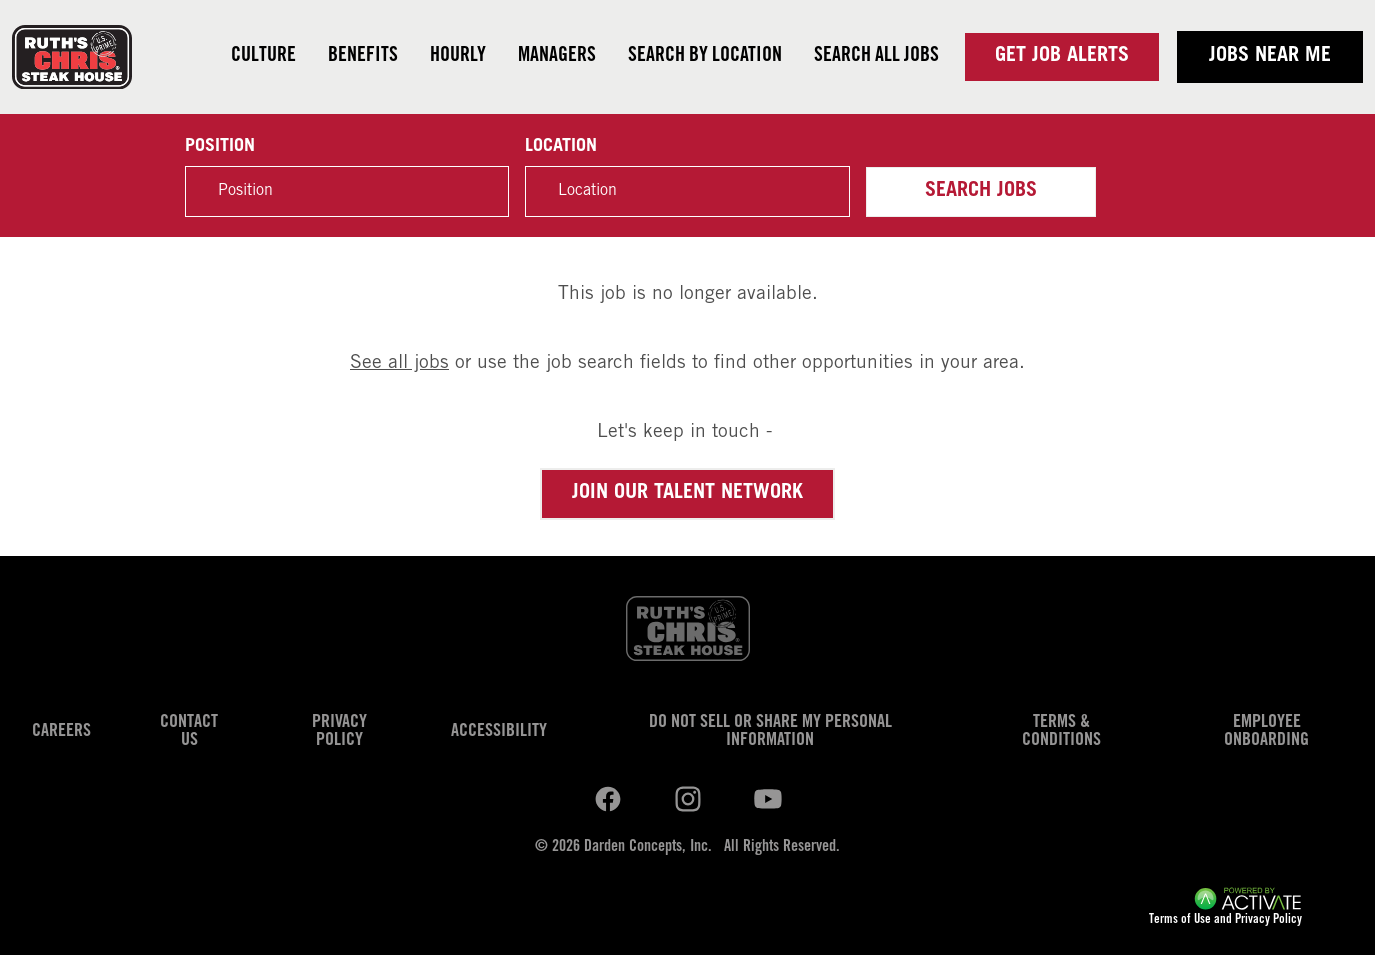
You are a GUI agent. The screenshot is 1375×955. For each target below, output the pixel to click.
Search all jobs (876, 57)
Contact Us (189, 732)
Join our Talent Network (687, 494)
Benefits (363, 57)
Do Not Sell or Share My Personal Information (770, 732)
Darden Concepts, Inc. (648, 847)
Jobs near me (1270, 57)
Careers (61, 732)
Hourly (458, 57)
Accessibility (499, 732)
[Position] (347, 191)
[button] (824, 192)
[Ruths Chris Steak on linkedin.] (608, 800)
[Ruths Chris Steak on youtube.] (688, 800)
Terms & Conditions (1061, 732)
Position (220, 147)
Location (561, 147)
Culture (263, 57)
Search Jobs (981, 192)
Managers (557, 57)
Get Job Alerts (1062, 57)
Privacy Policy (339, 732)
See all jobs (399, 363)
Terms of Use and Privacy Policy (1225, 920)
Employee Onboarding (1266, 732)
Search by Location (705, 57)
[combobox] (687, 191)
